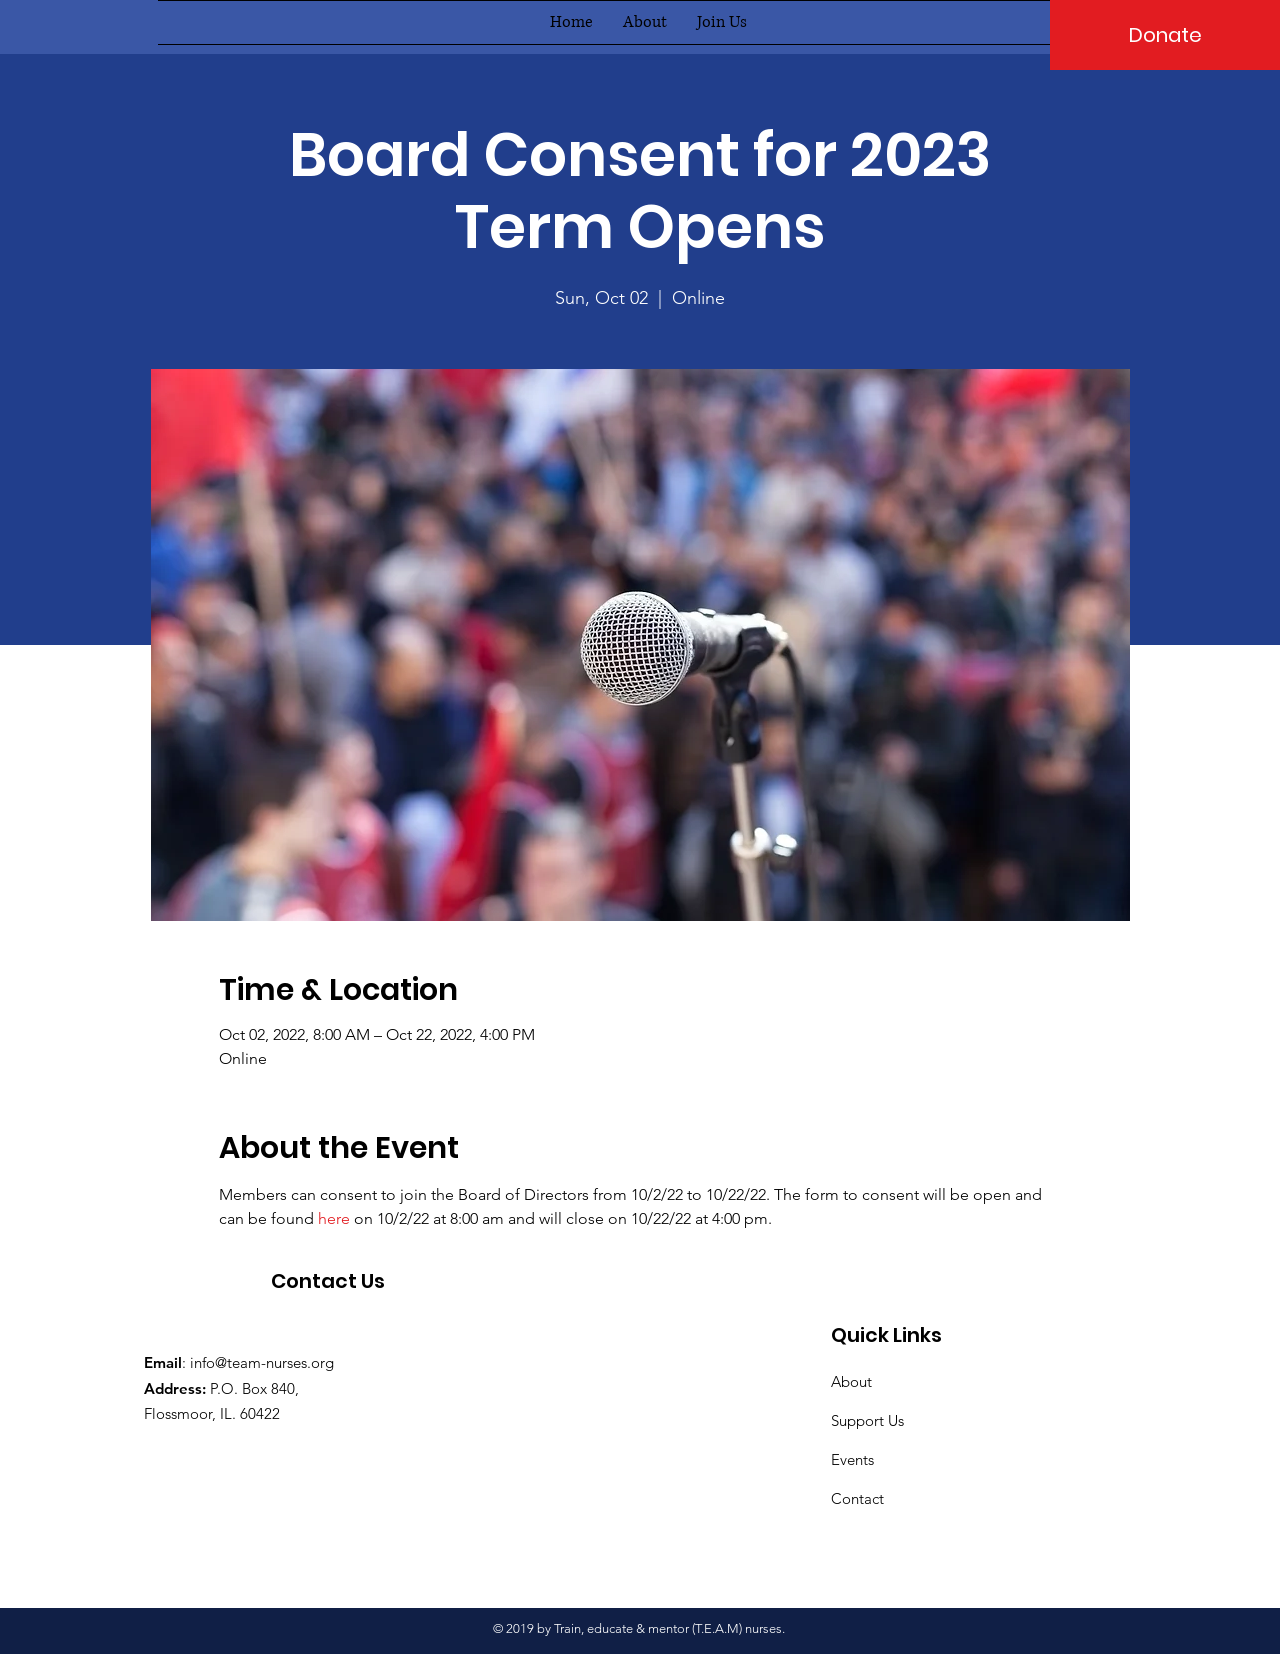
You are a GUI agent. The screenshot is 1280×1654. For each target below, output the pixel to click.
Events (852, 1459)
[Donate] (1165, 35)
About (851, 1381)
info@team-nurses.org (262, 1362)
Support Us (867, 1420)
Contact (857, 1498)
